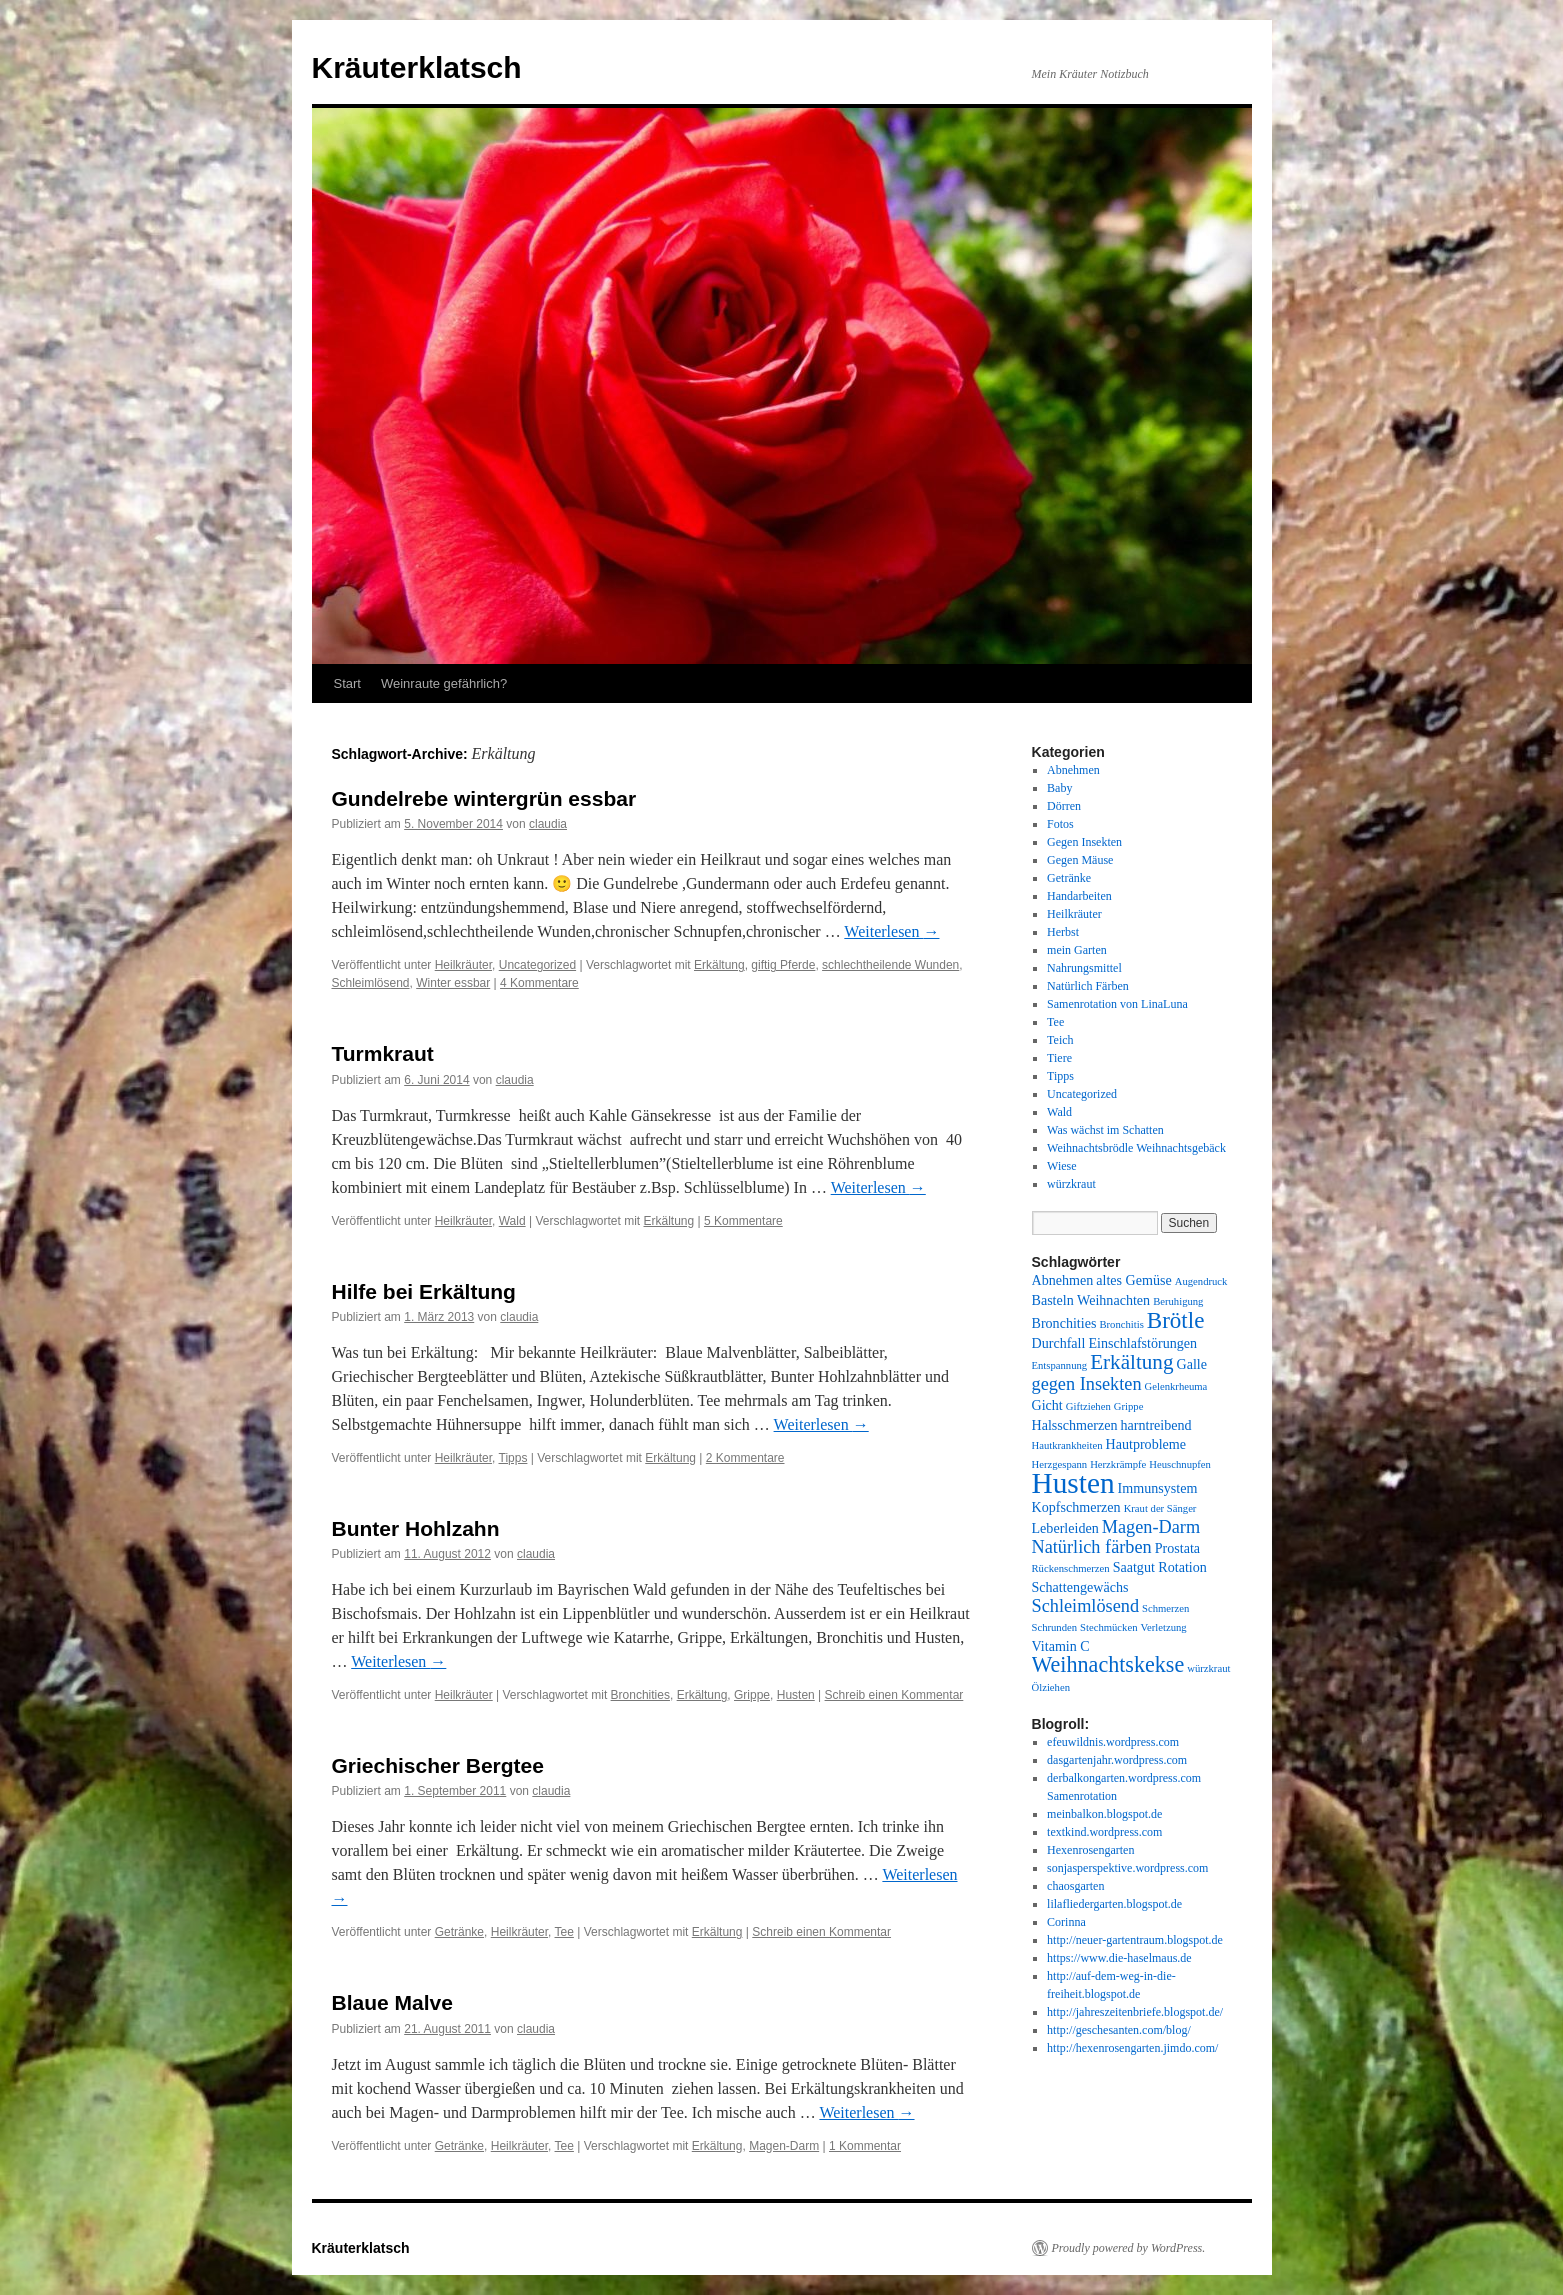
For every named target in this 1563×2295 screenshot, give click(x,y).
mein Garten (1077, 950)
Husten (796, 1695)
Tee (564, 1932)
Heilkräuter (463, 965)
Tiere (1059, 1058)
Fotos (1060, 824)
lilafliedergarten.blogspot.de (1114, 1904)
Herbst (1063, 932)
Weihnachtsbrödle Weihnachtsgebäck (1136, 1148)
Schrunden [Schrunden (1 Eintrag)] (1055, 1627)
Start (347, 683)
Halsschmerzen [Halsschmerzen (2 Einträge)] (1075, 1425)
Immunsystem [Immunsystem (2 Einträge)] (1158, 1488)
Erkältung (719, 965)
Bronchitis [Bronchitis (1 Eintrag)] (1121, 1324)
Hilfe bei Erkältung (424, 1291)
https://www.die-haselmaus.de (1119, 1958)
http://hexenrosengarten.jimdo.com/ (1132, 2048)
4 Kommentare (539, 983)
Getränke (459, 1932)
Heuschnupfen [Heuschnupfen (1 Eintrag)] (1180, 1464)
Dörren (1064, 806)
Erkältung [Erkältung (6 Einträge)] (1131, 1362)
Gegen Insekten (1084, 842)
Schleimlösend (371, 983)
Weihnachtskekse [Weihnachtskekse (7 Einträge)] (1108, 1664)
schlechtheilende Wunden (890, 965)
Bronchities (640, 1695)
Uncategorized (537, 965)
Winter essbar (453, 983)
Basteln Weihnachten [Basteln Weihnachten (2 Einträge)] (1091, 1300)
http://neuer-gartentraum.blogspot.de (1135, 1940)
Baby (1059, 788)
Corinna (1066, 1922)
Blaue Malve (392, 2002)
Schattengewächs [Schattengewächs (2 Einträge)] (1080, 1587)
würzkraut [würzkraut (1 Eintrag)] (1208, 1668)
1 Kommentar (865, 2146)
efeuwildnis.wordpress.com (1113, 1742)
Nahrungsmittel (1084, 968)
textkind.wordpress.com (1104, 1832)
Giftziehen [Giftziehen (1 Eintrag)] (1088, 1406)
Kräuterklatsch (417, 67)
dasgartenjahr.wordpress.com (1117, 1760)
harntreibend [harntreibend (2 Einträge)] (1156, 1425)
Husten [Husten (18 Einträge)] (1073, 1483)
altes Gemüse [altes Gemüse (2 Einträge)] (1133, 1280)
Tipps (513, 1458)
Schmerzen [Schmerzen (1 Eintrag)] (1165, 1608)
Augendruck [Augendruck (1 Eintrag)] (1201, 1281)
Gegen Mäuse (1080, 860)
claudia (548, 824)
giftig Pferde (783, 965)
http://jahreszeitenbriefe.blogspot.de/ (1135, 2012)
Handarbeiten (1079, 896)
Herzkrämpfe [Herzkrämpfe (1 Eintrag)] (1118, 1464)
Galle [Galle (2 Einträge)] (1191, 1364)
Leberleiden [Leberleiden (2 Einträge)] (1065, 1528)
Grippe (752, 1695)
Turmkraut (383, 1053)
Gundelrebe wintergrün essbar (484, 798)
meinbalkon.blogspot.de (1104, 1814)
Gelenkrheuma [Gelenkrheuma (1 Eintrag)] (1176, 1386)
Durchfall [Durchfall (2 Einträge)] (1059, 1343)
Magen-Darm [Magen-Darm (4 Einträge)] (1151, 1527)
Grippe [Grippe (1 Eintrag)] (1129, 1406)
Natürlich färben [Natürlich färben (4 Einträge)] (1092, 1547)
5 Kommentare (743, 1221)
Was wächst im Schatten (1105, 1130)
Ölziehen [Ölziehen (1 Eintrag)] (1051, 1687)
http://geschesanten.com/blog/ (1119, 2030)
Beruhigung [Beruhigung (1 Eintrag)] (1178, 1301)
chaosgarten (1075, 1886)
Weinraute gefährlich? (444, 683)
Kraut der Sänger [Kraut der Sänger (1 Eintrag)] (1160, 1508)
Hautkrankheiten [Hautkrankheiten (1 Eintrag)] (1067, 1445)
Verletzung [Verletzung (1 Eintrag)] (1164, 1627)
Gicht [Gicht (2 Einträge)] (1047, 1405)
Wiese (1062, 1166)
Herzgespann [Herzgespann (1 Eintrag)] (1060, 1464)
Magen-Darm (784, 2146)
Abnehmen (1073, 770)
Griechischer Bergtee (438, 1765)
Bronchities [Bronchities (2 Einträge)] (1064, 1323)
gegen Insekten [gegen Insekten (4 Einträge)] (1087, 1384)
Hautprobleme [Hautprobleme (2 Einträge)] (1146, 1444)
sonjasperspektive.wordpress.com (1127, 1868)
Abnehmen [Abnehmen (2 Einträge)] (1063, 1280)
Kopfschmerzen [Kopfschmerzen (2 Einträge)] (1076, 1507)
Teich (1060, 1040)
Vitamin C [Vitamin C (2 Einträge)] (1061, 1646)
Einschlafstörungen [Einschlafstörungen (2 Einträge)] (1142, 1343)
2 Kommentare (745, 1458)
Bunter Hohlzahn (416, 1528)
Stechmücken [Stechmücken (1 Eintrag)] (1108, 1627)
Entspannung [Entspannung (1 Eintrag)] (1060, 1365)
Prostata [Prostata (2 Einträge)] (1177, 1548)
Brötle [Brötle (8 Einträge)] (1176, 1320)
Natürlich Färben (1088, 986)
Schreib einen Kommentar (894, 1695)
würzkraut (1071, 1184)
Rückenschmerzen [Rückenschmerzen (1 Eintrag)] (1071, 1568)
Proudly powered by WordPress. (1129, 2248)
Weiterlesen (891, 931)
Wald (512, 1221)
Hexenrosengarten (1090, 1850)
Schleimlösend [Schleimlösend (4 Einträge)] (1086, 1606)
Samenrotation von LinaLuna (1117, 1004)
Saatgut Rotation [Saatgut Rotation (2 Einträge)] (1160, 1567)
